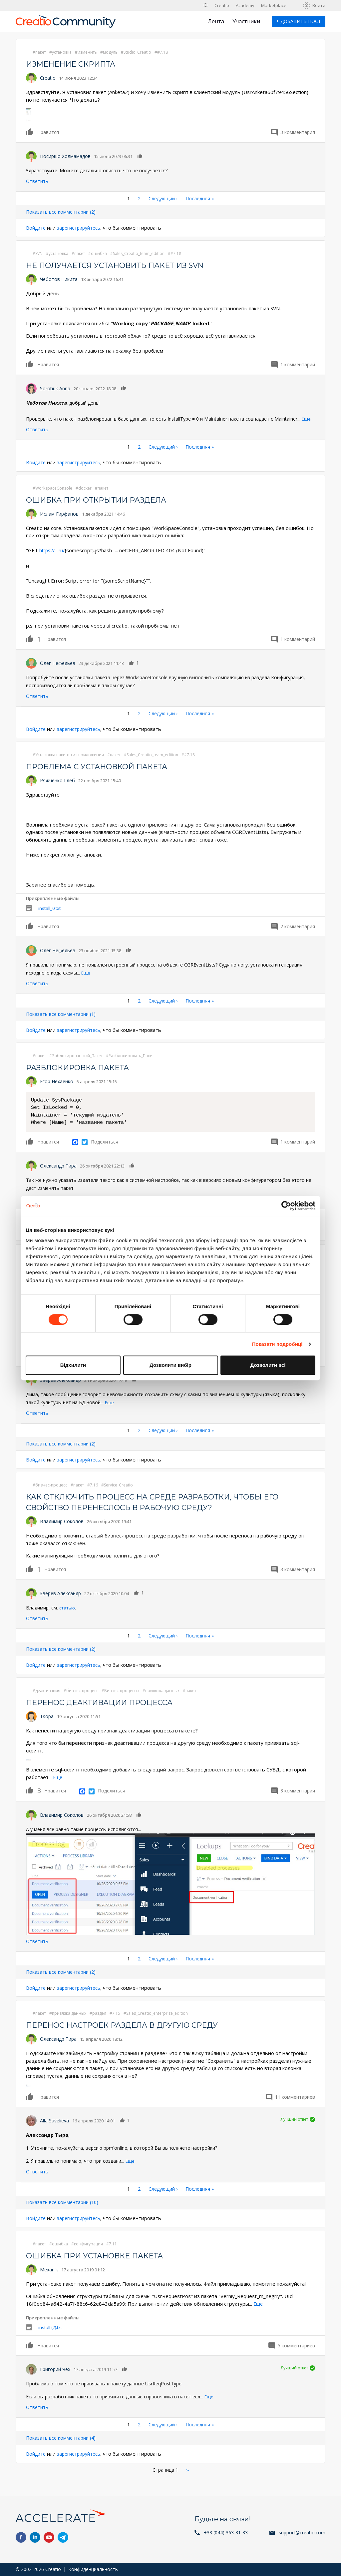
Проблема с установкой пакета (103, 766)
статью (67, 1607)
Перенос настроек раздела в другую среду (130, 2024)
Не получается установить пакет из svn (124, 265)
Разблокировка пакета (82, 1067)
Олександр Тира (58, 1165)
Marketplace (273, 5)
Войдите (36, 227)
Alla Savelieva (54, 2120)
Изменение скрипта (75, 64)
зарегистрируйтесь (82, 227)
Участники (246, 21)
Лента (216, 21)
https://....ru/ (53, 550)
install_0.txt (49, 908)
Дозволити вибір (170, 1365)
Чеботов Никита (59, 279)
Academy (245, 5)
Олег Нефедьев (57, 663)
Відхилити (73, 1365)
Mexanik (49, 2268)
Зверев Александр (60, 1592)
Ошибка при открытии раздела (103, 499)
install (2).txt (50, 2326)
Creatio (221, 5)
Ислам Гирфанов (59, 513)
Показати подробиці (277, 1344)
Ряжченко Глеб (57, 780)
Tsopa (47, 1715)
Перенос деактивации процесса (106, 1701)
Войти (318, 5)
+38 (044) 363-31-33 (226, 2532)
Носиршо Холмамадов (65, 156)
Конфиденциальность (93, 2569)
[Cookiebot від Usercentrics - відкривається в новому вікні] (286, 1206)
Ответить (37, 181)
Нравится (30, 131)
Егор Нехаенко (56, 1081)
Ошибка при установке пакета (101, 2254)
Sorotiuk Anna (55, 388)
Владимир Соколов (62, 1521)
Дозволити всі (268, 1365)
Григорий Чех (55, 2368)
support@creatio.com (302, 2532)
